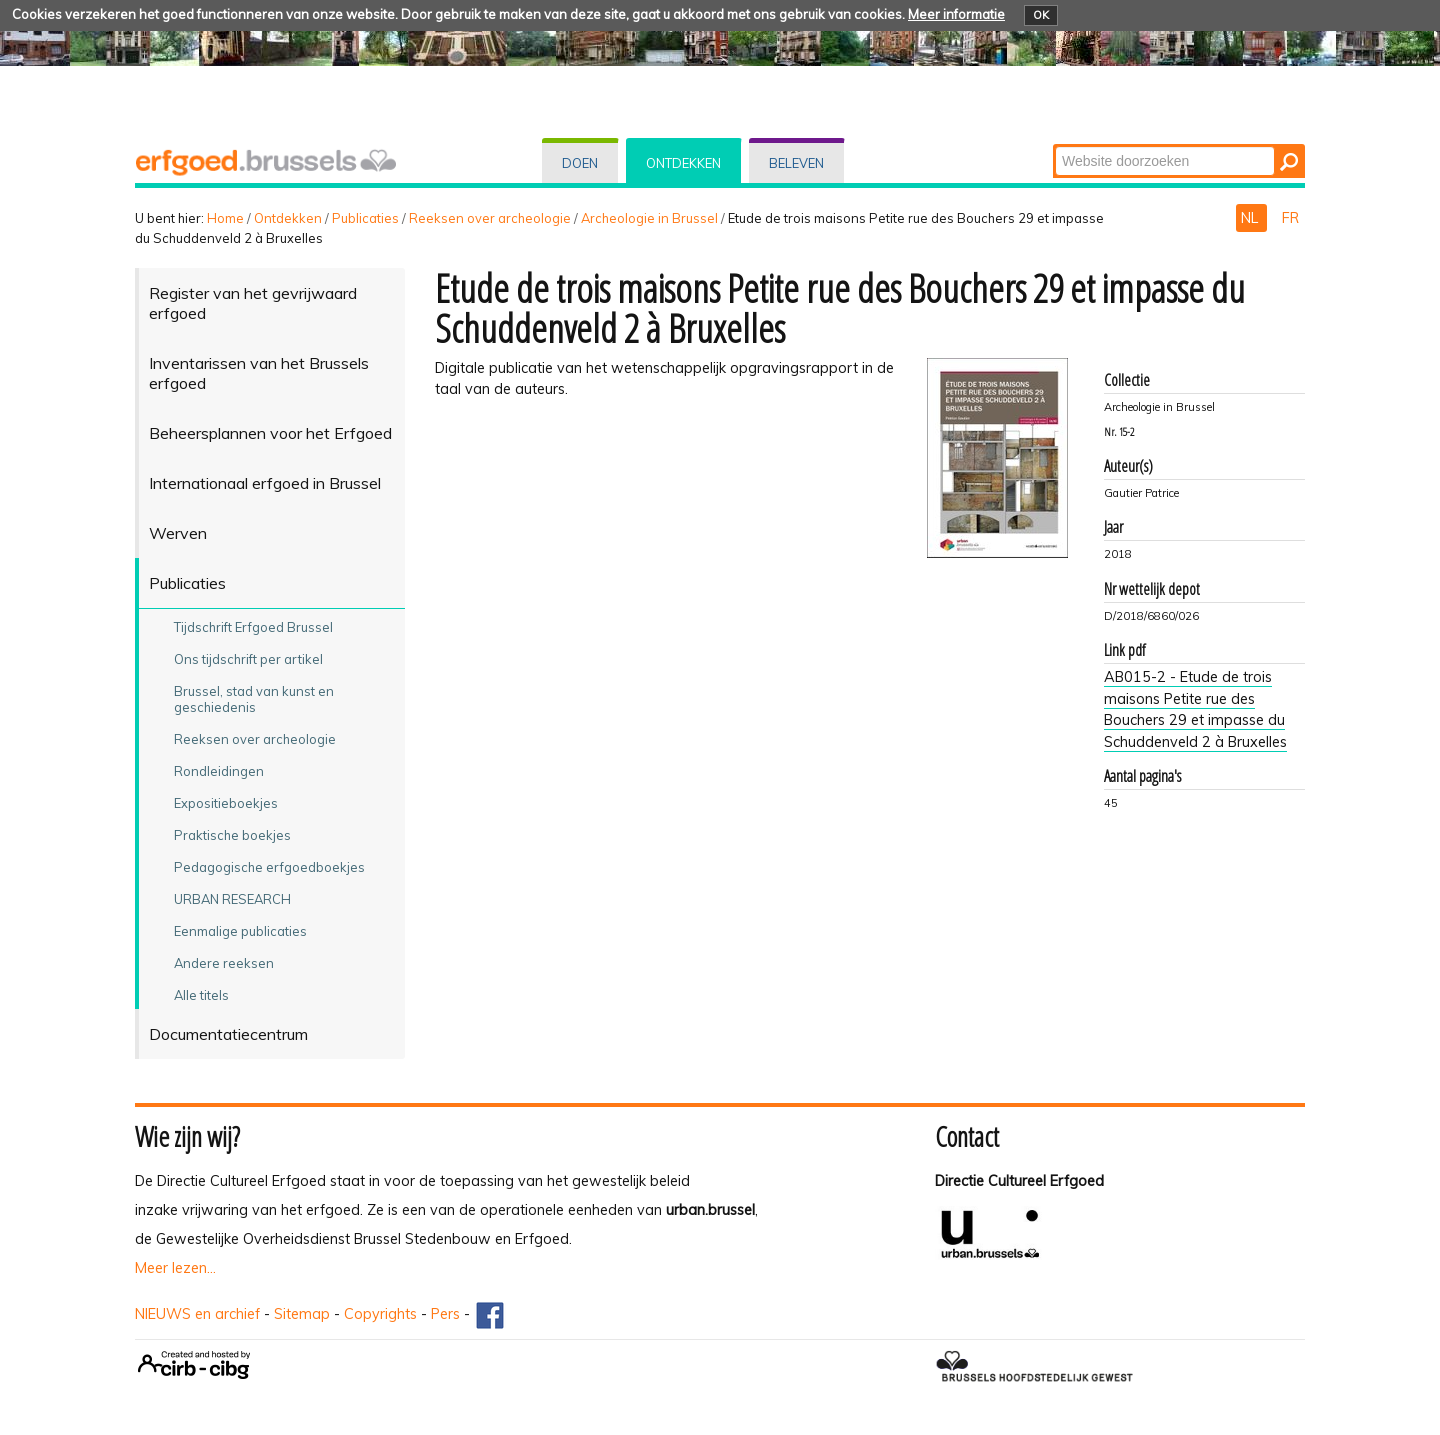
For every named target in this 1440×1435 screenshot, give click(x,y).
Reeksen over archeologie (490, 218)
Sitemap (302, 1314)
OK (1041, 15)
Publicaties (365, 218)
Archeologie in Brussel (649, 218)
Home (225, 218)
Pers (445, 1314)
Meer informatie (956, 14)
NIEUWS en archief (197, 1314)
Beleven (796, 163)
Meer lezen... (175, 1268)
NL (1251, 218)
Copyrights (380, 1314)
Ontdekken (683, 163)
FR (1290, 218)
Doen (580, 163)
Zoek (1054, 145)
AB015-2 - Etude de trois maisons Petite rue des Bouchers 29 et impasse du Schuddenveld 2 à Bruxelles (1195, 709)
